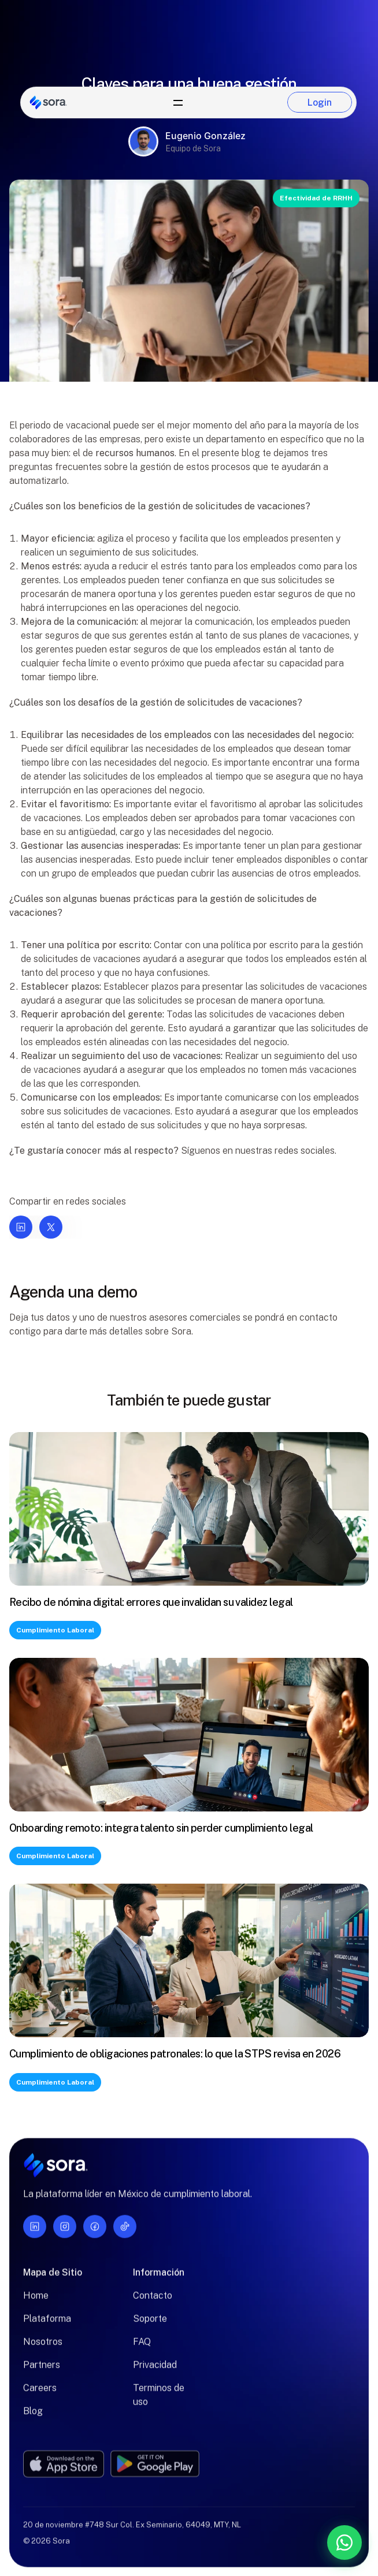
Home (36, 2302)
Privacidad (155, 2371)
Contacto (152, 2302)
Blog (33, 2418)
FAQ (142, 2348)
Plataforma (47, 2325)
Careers (40, 2394)
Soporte (150, 2325)
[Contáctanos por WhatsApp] (284, 2542)
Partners (41, 2371)
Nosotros (42, 2348)
